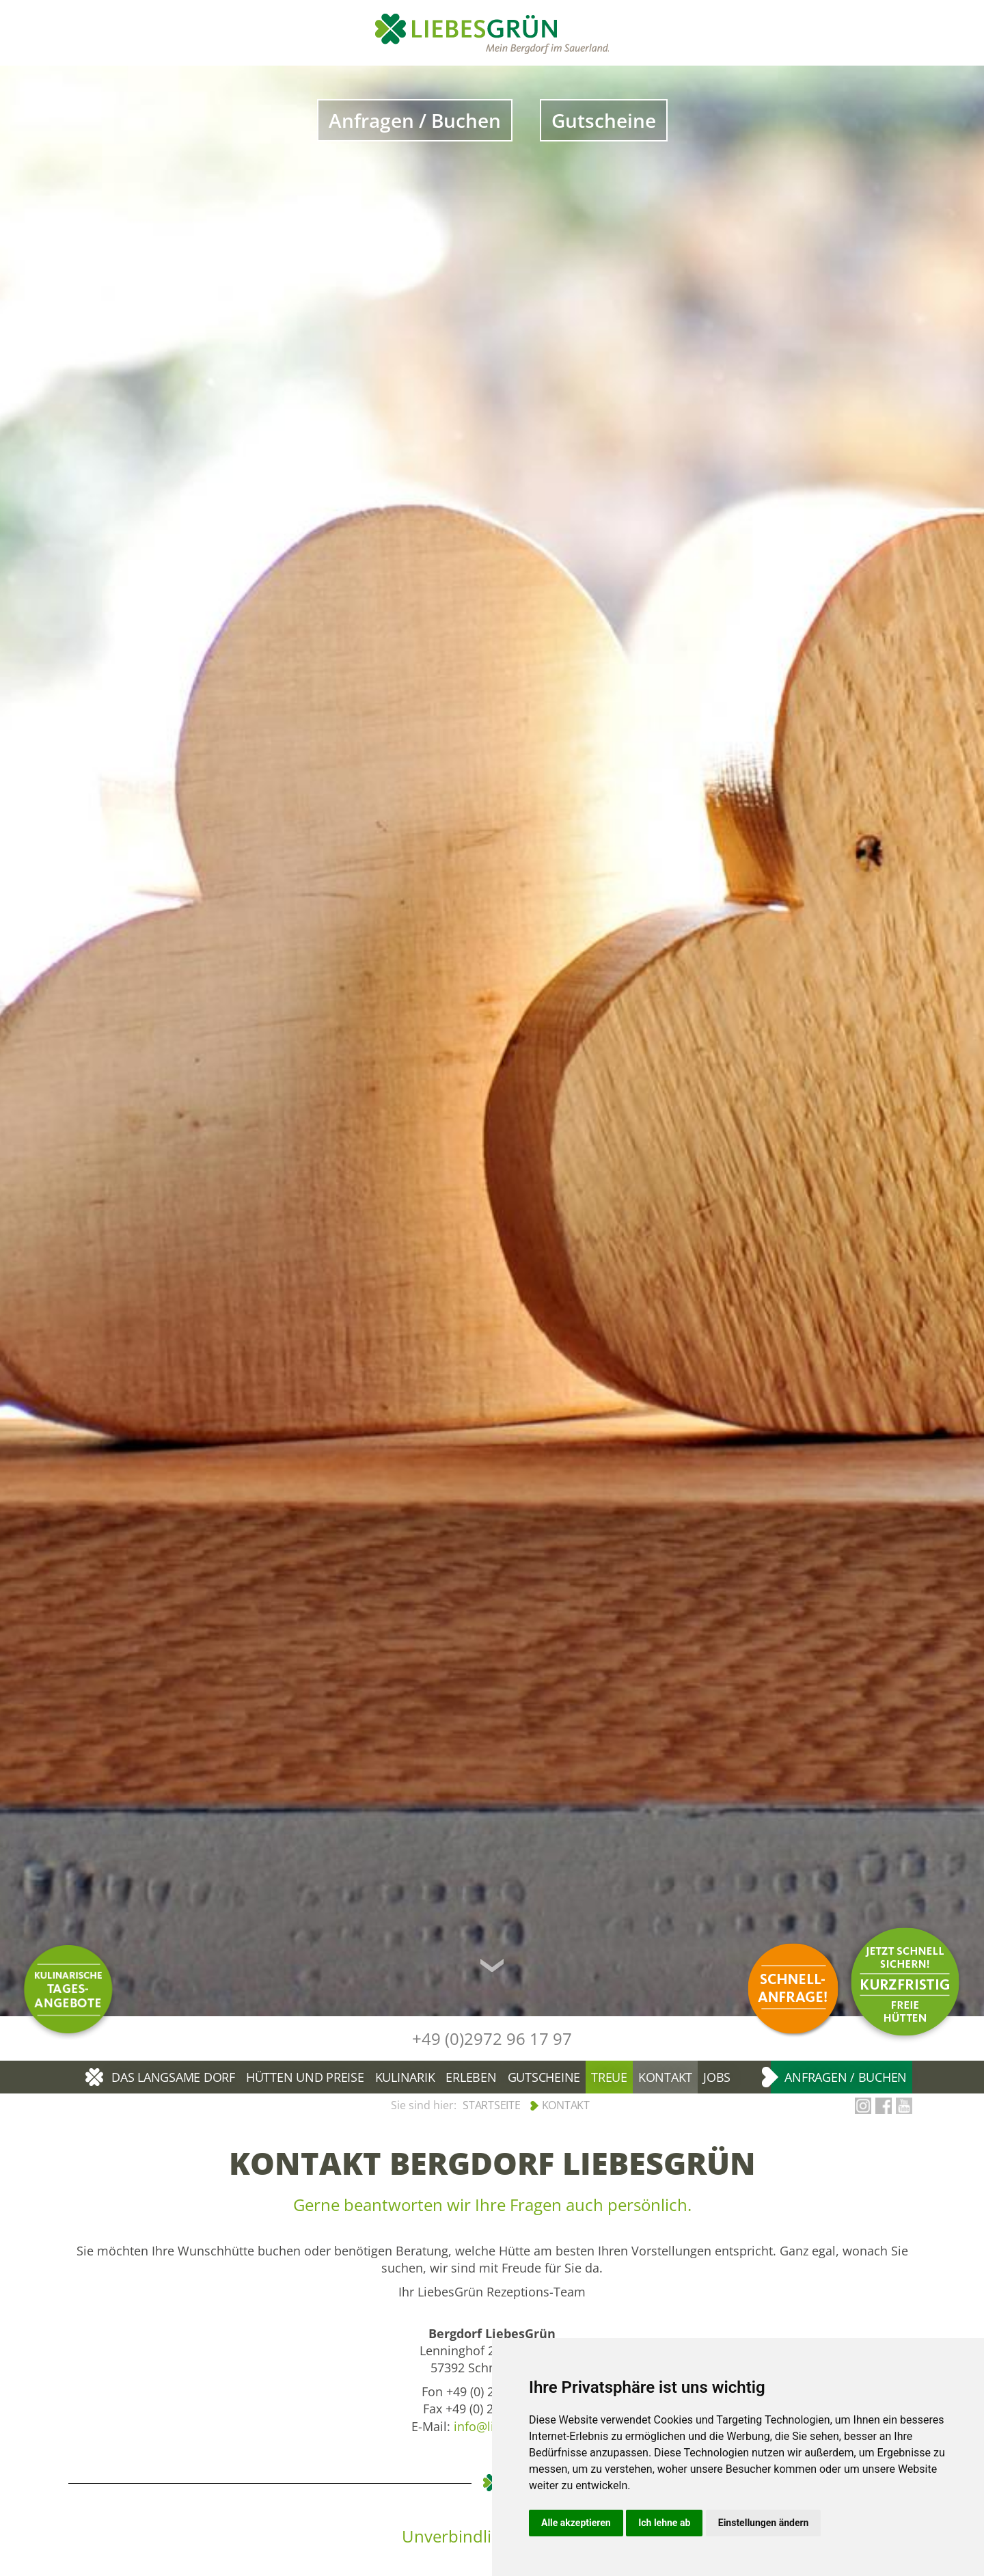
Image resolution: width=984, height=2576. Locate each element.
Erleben (471, 2077)
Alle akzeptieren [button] (576, 2522)
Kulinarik (405, 2077)
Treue (609, 2077)
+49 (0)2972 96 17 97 (492, 2038)
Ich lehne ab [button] (664, 2522)
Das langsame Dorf (173, 2077)
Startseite (492, 2105)
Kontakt (665, 2077)
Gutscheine (603, 120)
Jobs (716, 2077)
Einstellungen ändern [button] (763, 2522)
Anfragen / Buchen (415, 120)
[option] (492, 1041)
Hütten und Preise (305, 2077)
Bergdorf (95, 2077)
